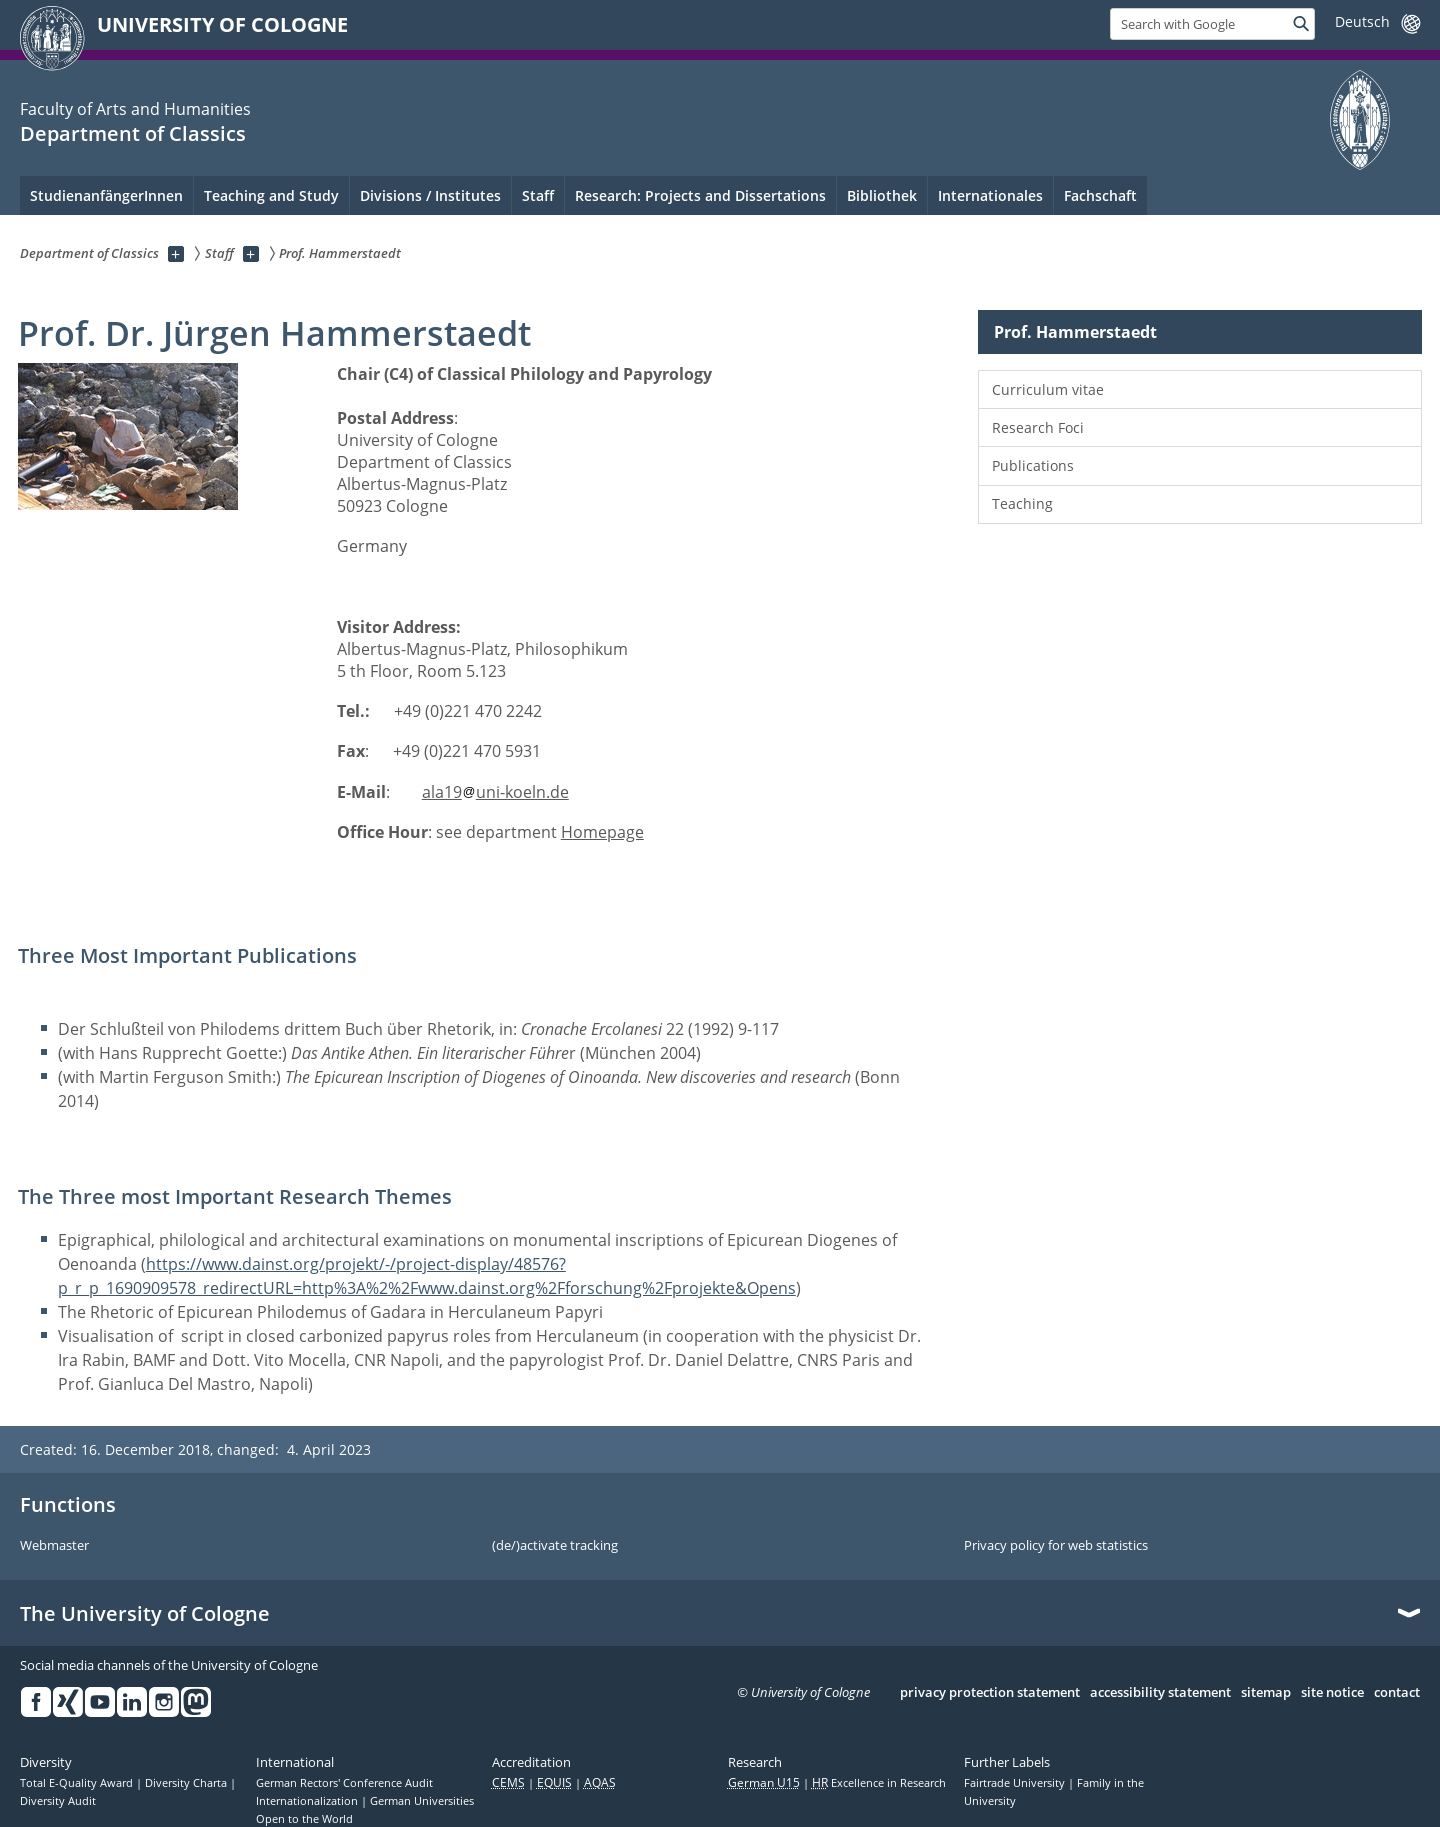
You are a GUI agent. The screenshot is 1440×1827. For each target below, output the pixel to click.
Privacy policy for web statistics (1056, 1546)
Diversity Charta (187, 1783)
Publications (1033, 465)
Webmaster (54, 1546)
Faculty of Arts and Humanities (135, 109)
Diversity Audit (58, 1801)
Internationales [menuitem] (990, 195)
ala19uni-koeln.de (495, 792)
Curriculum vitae (1048, 389)
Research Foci (1038, 427)
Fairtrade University (1016, 1783)
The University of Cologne (145, 1614)
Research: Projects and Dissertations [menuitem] (700, 195)
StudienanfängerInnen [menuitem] (106, 195)
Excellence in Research (879, 1783)
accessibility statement (1160, 1693)
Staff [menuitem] (538, 195)
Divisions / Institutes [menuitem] (430, 195)
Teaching (1022, 503)
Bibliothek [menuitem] (882, 195)
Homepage (602, 832)
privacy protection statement (990, 1693)
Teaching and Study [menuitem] (271, 195)
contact (1397, 1693)
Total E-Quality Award (78, 1783)
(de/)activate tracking (555, 1546)
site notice (1332, 1693)
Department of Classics (133, 133)
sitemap (1266, 1693)
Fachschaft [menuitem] (1100, 195)
